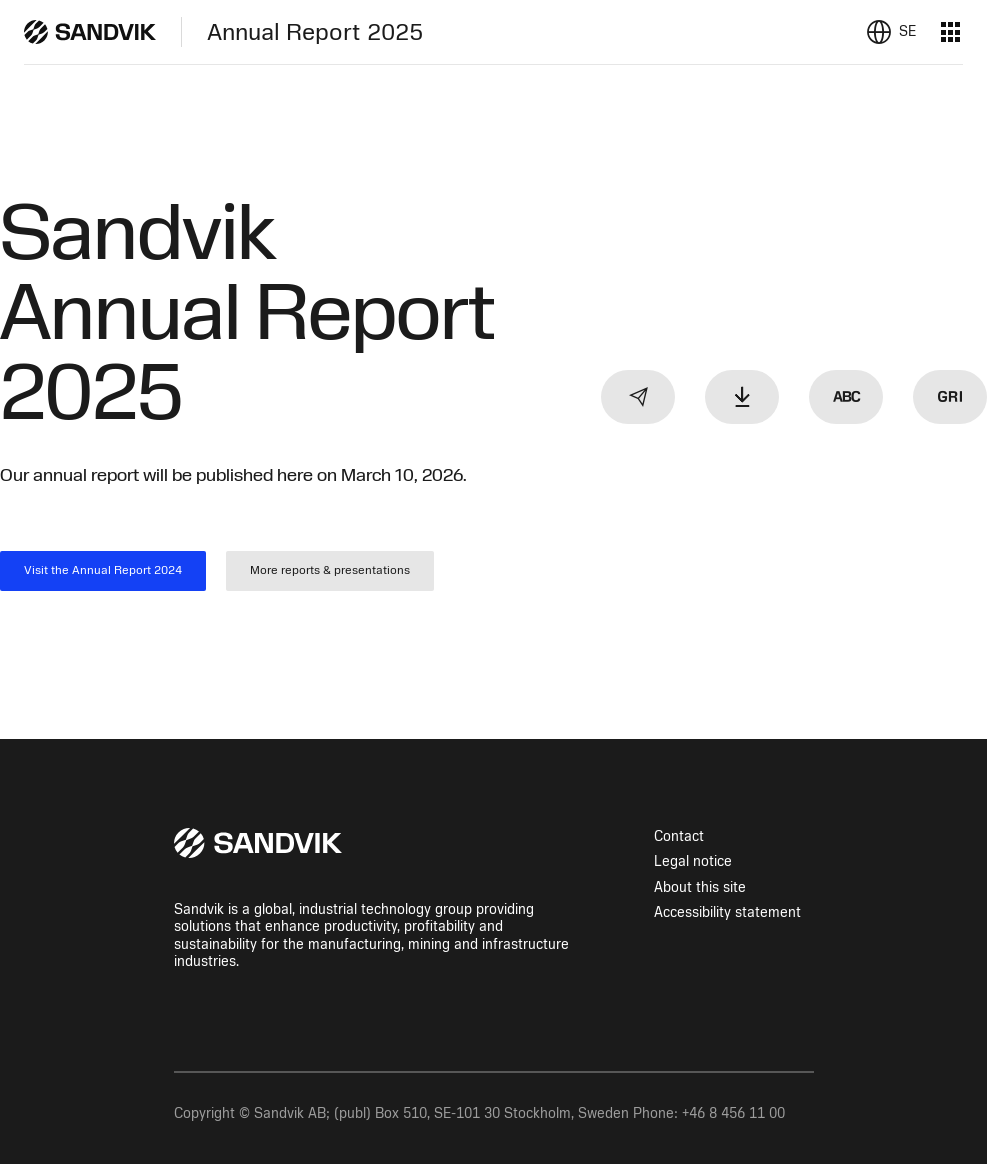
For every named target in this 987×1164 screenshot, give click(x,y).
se (907, 31)
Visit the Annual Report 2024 (103, 570)
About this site (700, 887)
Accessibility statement (727, 912)
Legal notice (693, 861)
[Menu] (951, 32)
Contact (679, 836)
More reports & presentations (330, 570)
